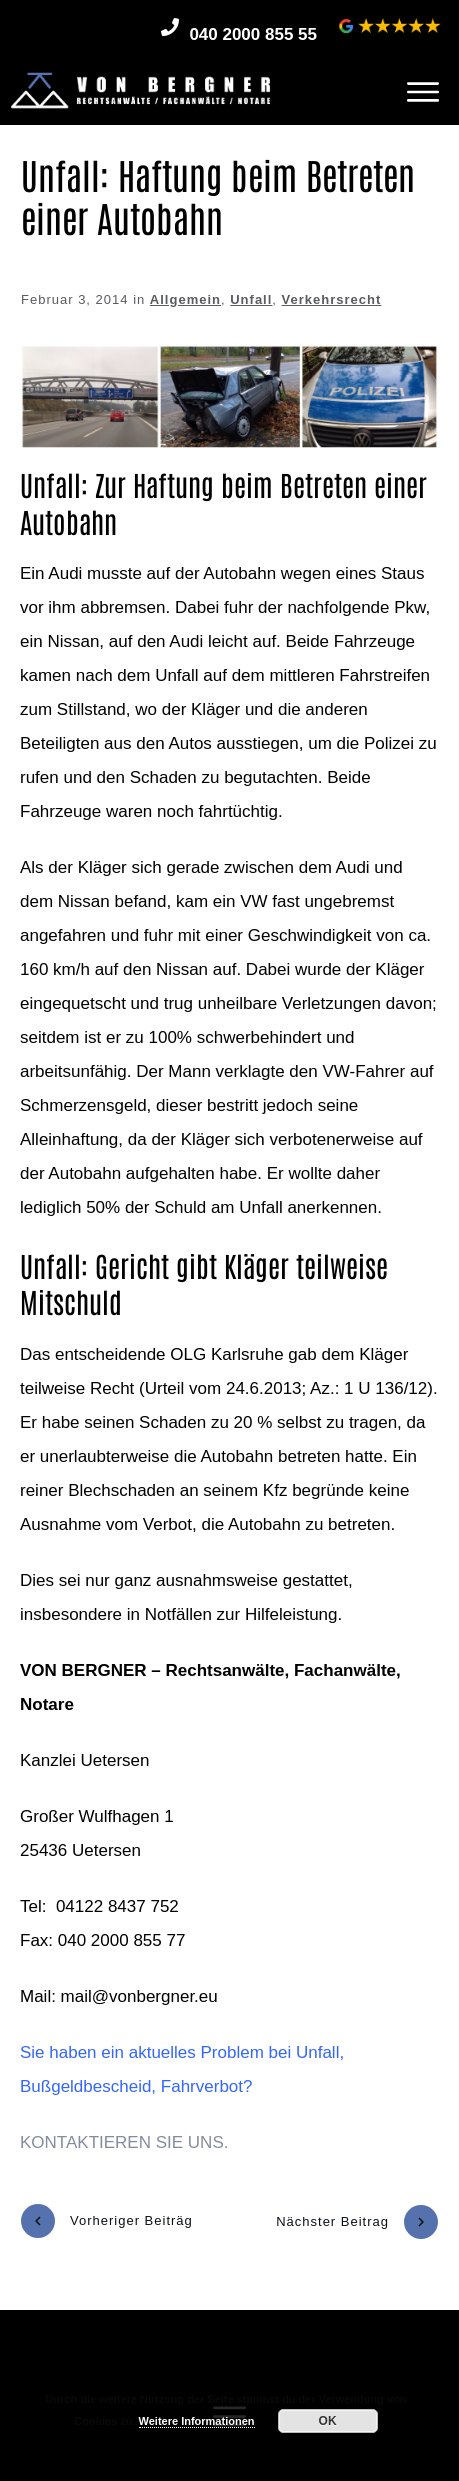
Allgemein (185, 299)
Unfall (251, 299)
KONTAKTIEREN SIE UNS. (124, 2142)
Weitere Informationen (197, 2421)
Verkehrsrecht (332, 299)
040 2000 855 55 (253, 34)
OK (328, 2421)
